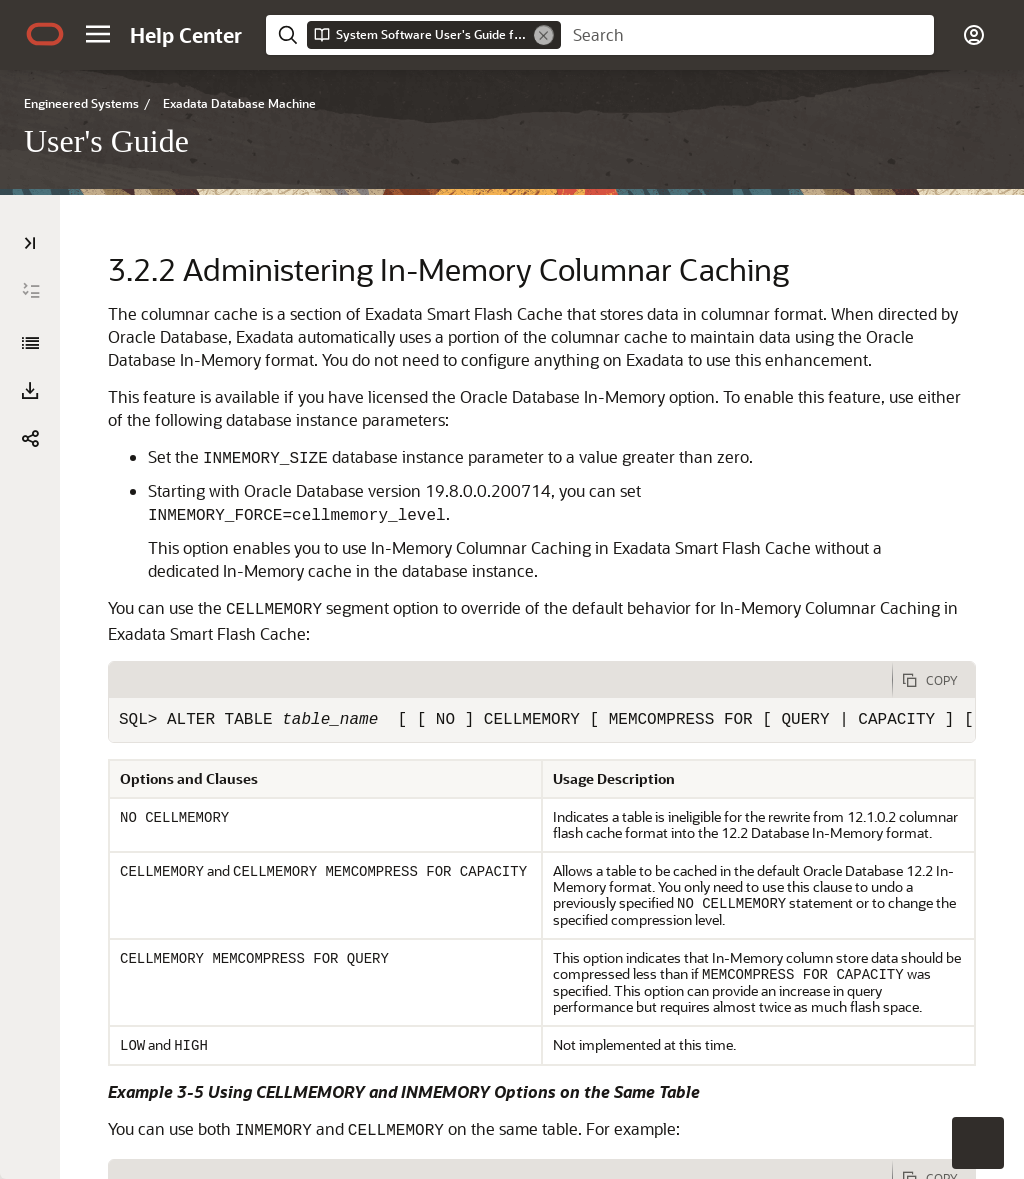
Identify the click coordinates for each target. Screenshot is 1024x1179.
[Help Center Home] (186, 35)
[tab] (500, 680)
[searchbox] (747, 35)
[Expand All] (31, 291)
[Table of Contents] (30, 243)
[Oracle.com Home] (45, 34)
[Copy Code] (934, 680)
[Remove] (544, 35)
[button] (98, 34)
